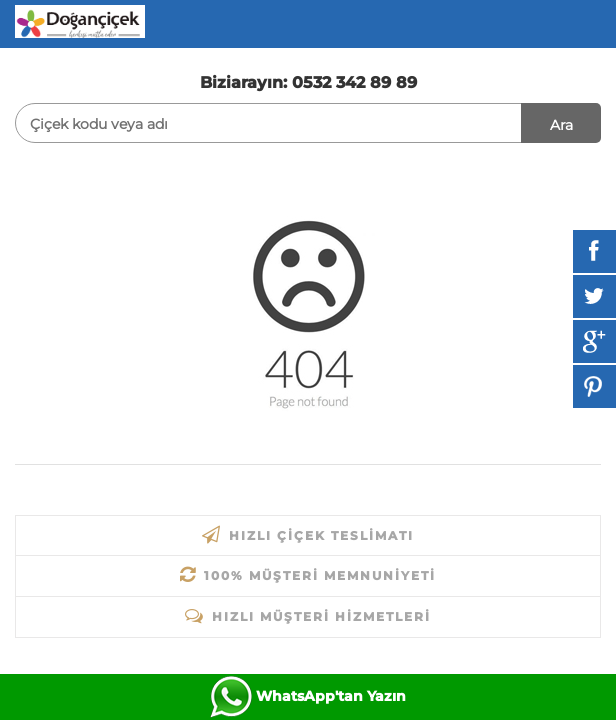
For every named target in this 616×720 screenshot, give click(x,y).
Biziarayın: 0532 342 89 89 (308, 82)
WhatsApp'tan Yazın (331, 696)
